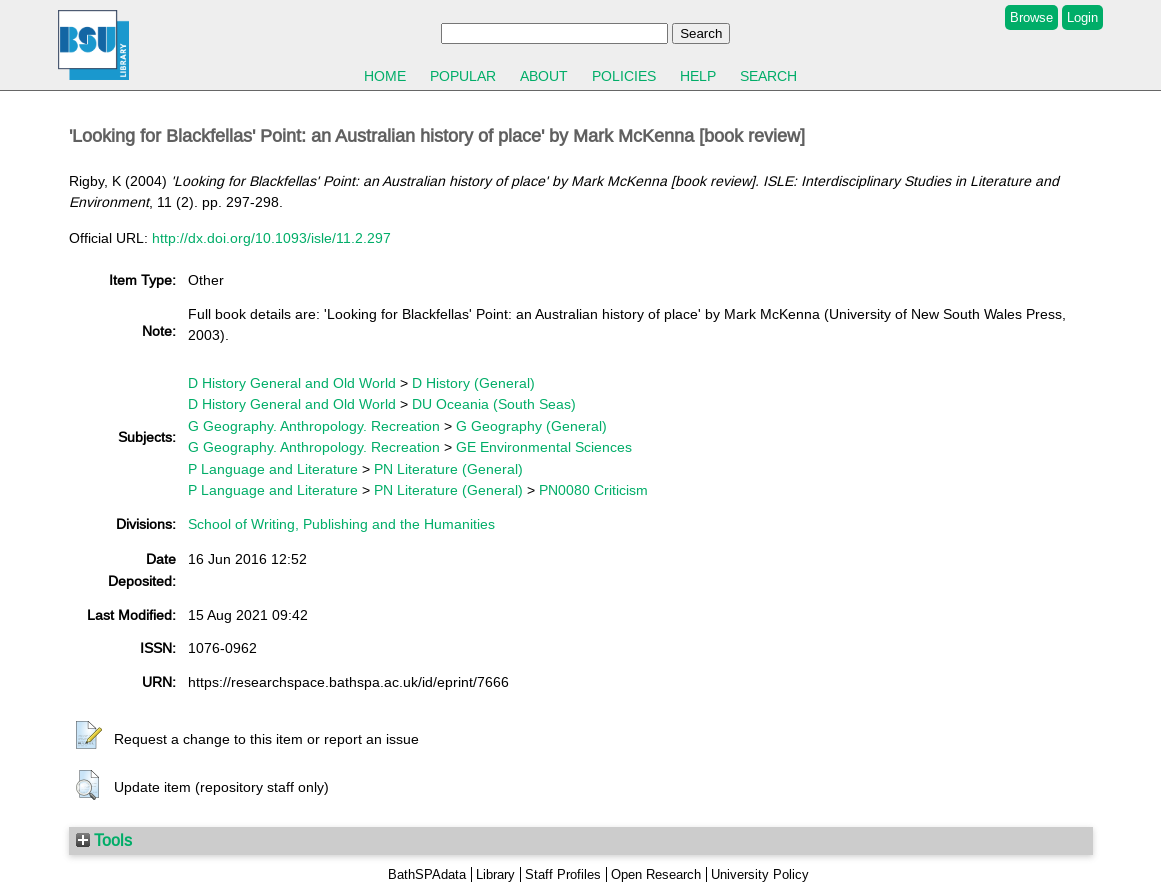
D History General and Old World (292, 383)
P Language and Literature (273, 469)
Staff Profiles (563, 874)
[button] (89, 736)
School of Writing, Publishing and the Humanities (341, 524)
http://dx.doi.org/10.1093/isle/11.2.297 (271, 238)
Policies (624, 76)
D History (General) (473, 383)
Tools (104, 840)
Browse (1031, 17)
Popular (463, 76)
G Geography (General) (531, 426)
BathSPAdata (427, 874)
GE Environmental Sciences (544, 447)
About (544, 76)
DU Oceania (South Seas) (494, 404)
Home (385, 76)
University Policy (760, 874)
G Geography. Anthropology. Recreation (314, 426)
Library (495, 874)
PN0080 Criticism (593, 490)
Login (1082, 17)
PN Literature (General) (448, 469)
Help (698, 76)
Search (768, 76)
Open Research (656, 874)
